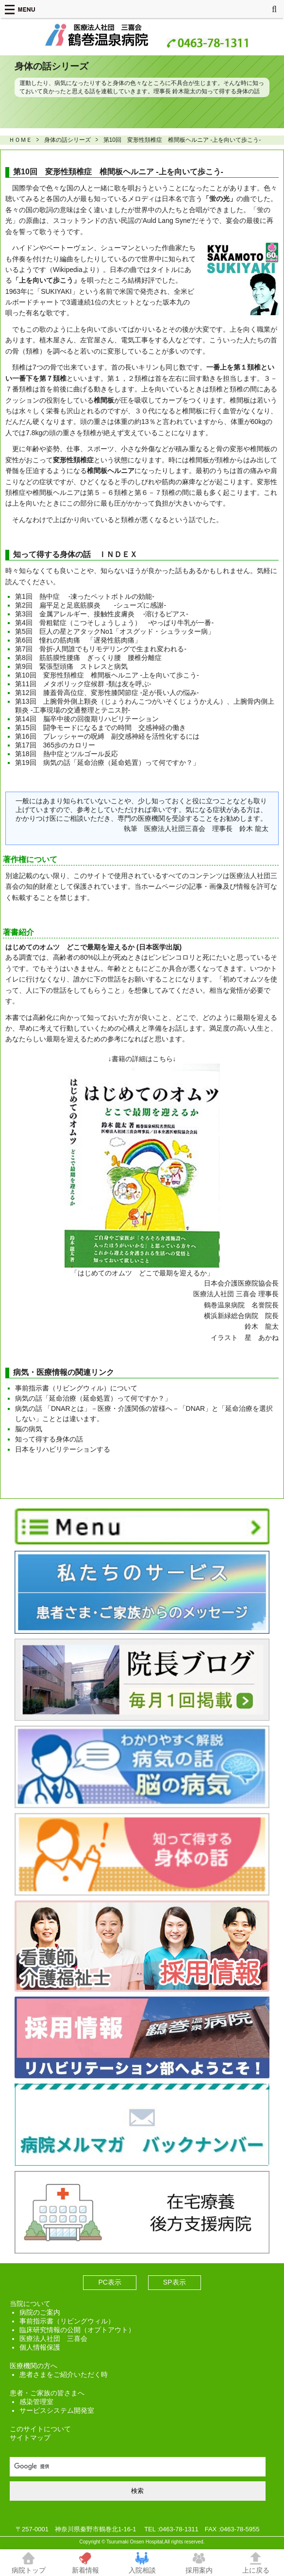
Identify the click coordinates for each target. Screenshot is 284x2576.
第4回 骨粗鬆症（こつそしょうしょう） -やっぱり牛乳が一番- (114, 623)
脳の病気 (28, 1429)
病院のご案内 (39, 2312)
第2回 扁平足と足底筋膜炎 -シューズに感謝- (90, 605)
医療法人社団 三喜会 (53, 2338)
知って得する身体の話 (49, 1439)
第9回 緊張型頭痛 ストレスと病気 (71, 666)
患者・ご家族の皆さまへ (47, 2393)
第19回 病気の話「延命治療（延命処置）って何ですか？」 (107, 762)
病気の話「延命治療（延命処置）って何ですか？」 (93, 1398)
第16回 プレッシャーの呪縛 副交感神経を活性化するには (107, 736)
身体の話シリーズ (67, 139)
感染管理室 (36, 2402)
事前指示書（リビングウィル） (67, 2321)
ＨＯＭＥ (20, 139)
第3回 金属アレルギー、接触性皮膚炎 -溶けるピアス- (101, 614)
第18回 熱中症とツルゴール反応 (66, 754)
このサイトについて (40, 2429)
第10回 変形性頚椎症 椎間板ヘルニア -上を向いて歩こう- (107, 675)
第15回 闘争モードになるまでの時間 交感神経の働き (100, 727)
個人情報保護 (39, 2347)
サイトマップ (30, 2437)
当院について (30, 2303)
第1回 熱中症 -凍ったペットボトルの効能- (84, 596)
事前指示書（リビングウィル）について (76, 1388)
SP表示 (174, 2282)
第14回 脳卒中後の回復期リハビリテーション (87, 719)
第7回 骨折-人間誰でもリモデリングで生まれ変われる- (100, 649)
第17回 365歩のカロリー (55, 745)
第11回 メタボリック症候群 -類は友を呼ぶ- (83, 684)
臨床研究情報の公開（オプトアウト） (77, 2330)
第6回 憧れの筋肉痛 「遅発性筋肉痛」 (78, 640)
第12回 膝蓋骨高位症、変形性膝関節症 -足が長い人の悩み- (107, 692)
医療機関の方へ (33, 2366)
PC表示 (109, 2282)
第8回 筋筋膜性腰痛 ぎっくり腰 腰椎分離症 (88, 657)
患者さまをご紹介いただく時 (63, 2374)
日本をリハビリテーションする (62, 1449)
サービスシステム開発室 (56, 2410)
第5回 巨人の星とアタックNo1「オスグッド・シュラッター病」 (115, 631)
